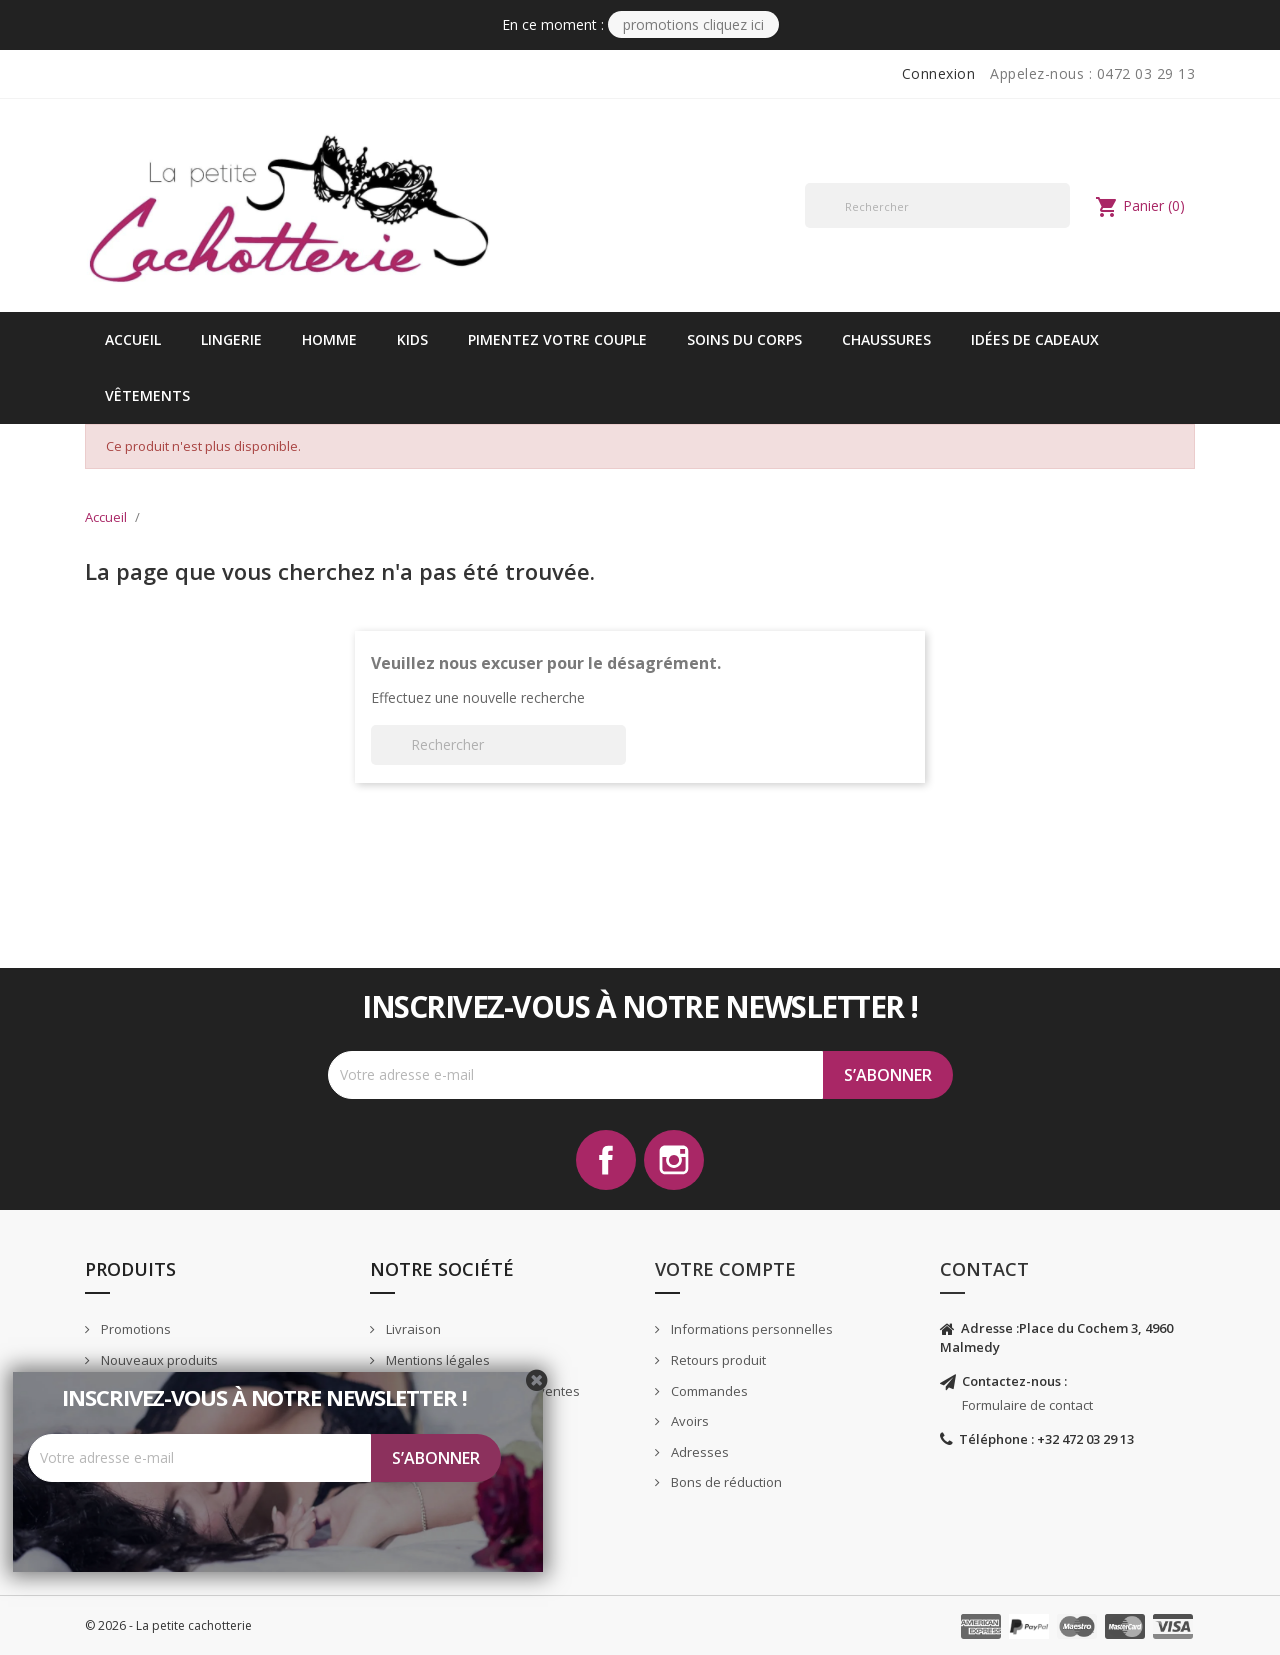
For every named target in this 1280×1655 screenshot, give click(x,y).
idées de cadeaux (1035, 339)
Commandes (708, 1391)
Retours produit (717, 1360)
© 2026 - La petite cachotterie (168, 1625)
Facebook (606, 1160)
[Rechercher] (937, 205)
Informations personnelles (750, 1329)
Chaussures (886, 339)
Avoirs (688, 1421)
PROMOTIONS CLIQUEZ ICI (693, 24)
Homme (329, 339)
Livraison (412, 1329)
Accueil (133, 339)
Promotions (134, 1329)
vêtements (147, 395)
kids (412, 339)
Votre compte (725, 1269)
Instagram (674, 1160)
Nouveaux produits (158, 1360)
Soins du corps (744, 339)
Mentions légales (436, 1360)
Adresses (698, 1452)
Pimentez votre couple (557, 339)
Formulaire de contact (1027, 1405)
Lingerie (231, 339)
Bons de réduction (725, 1482)
